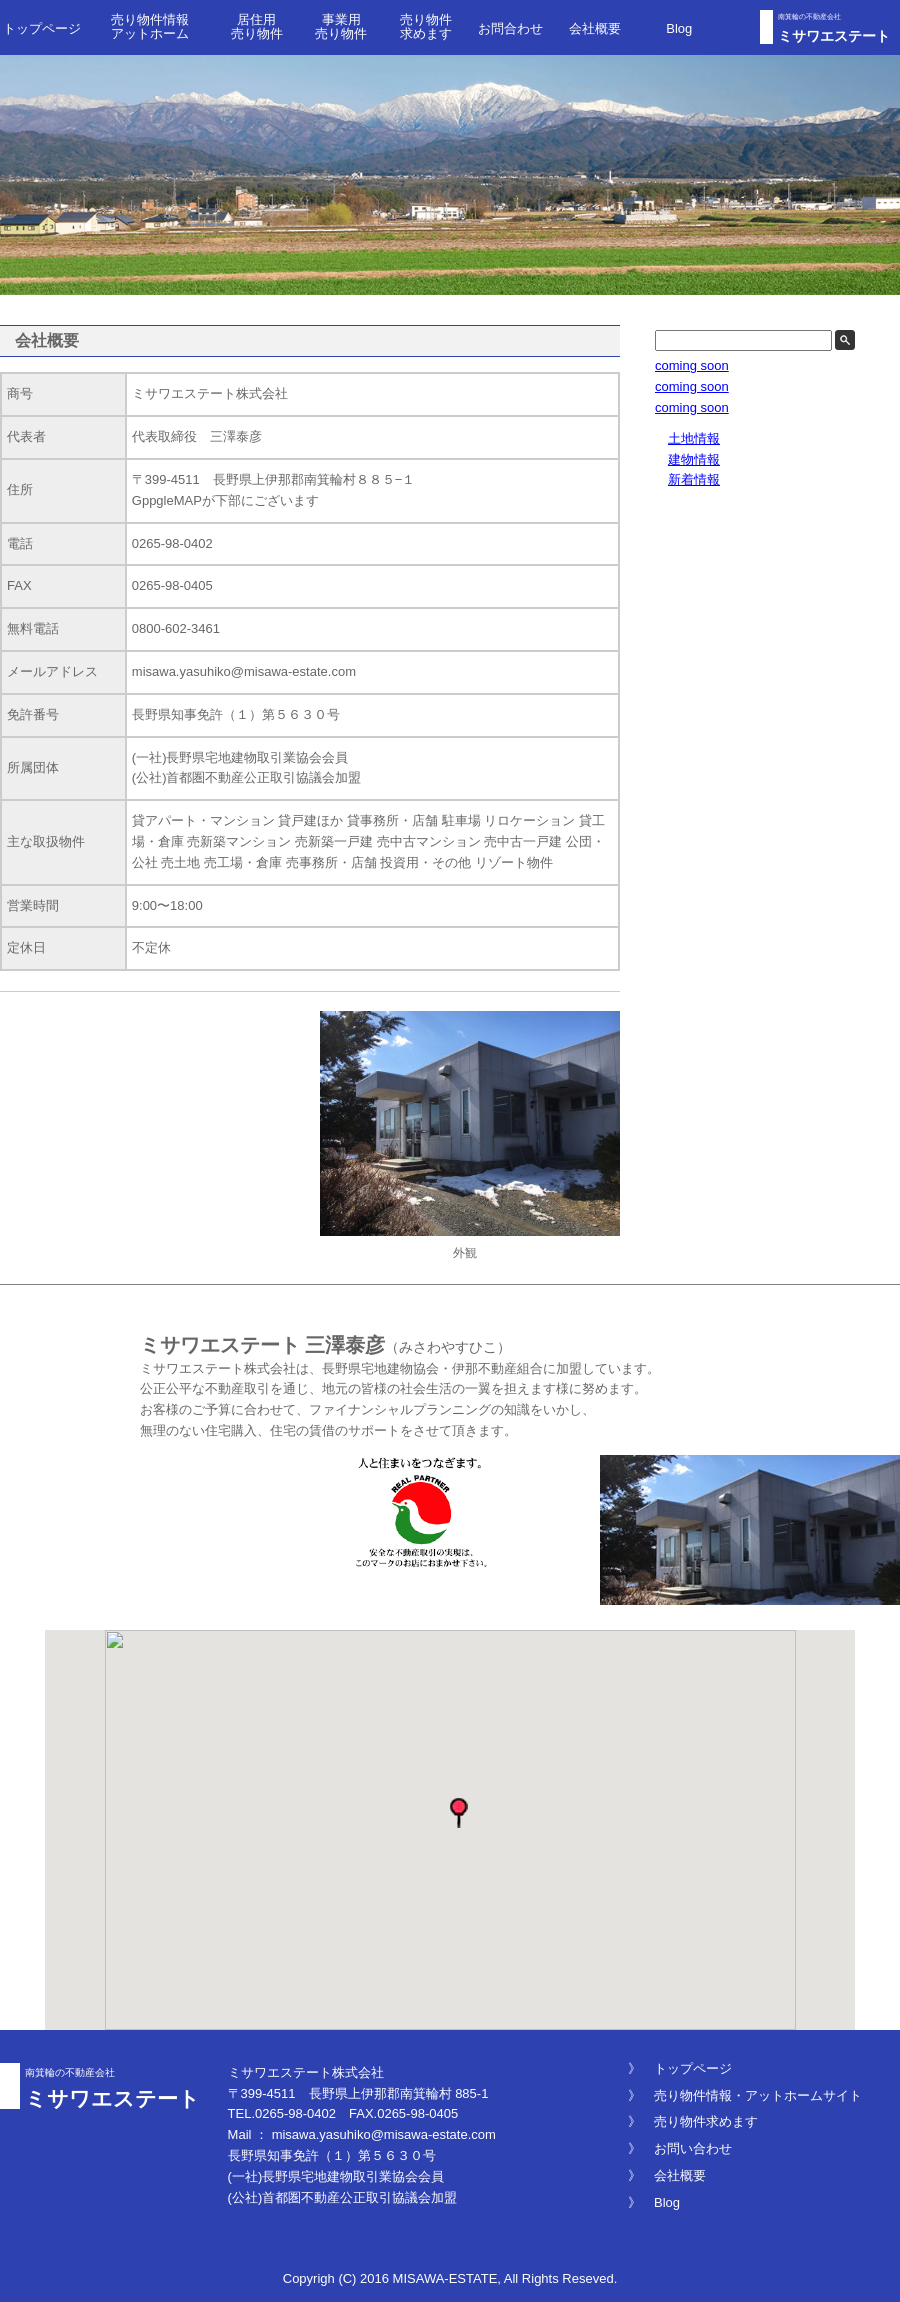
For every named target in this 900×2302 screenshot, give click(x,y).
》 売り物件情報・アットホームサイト (745, 2095)
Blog (679, 28)
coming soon (692, 365)
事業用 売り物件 (341, 26)
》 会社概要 (667, 2175)
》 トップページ (680, 2068)
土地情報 (694, 438)
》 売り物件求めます (693, 2121)
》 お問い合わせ (680, 2148)
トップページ (42, 28)
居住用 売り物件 (257, 26)
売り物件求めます (426, 26)
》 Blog (654, 2202)
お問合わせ (510, 28)
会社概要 (595, 28)
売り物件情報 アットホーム (150, 26)
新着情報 (694, 479)
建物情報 (694, 459)
